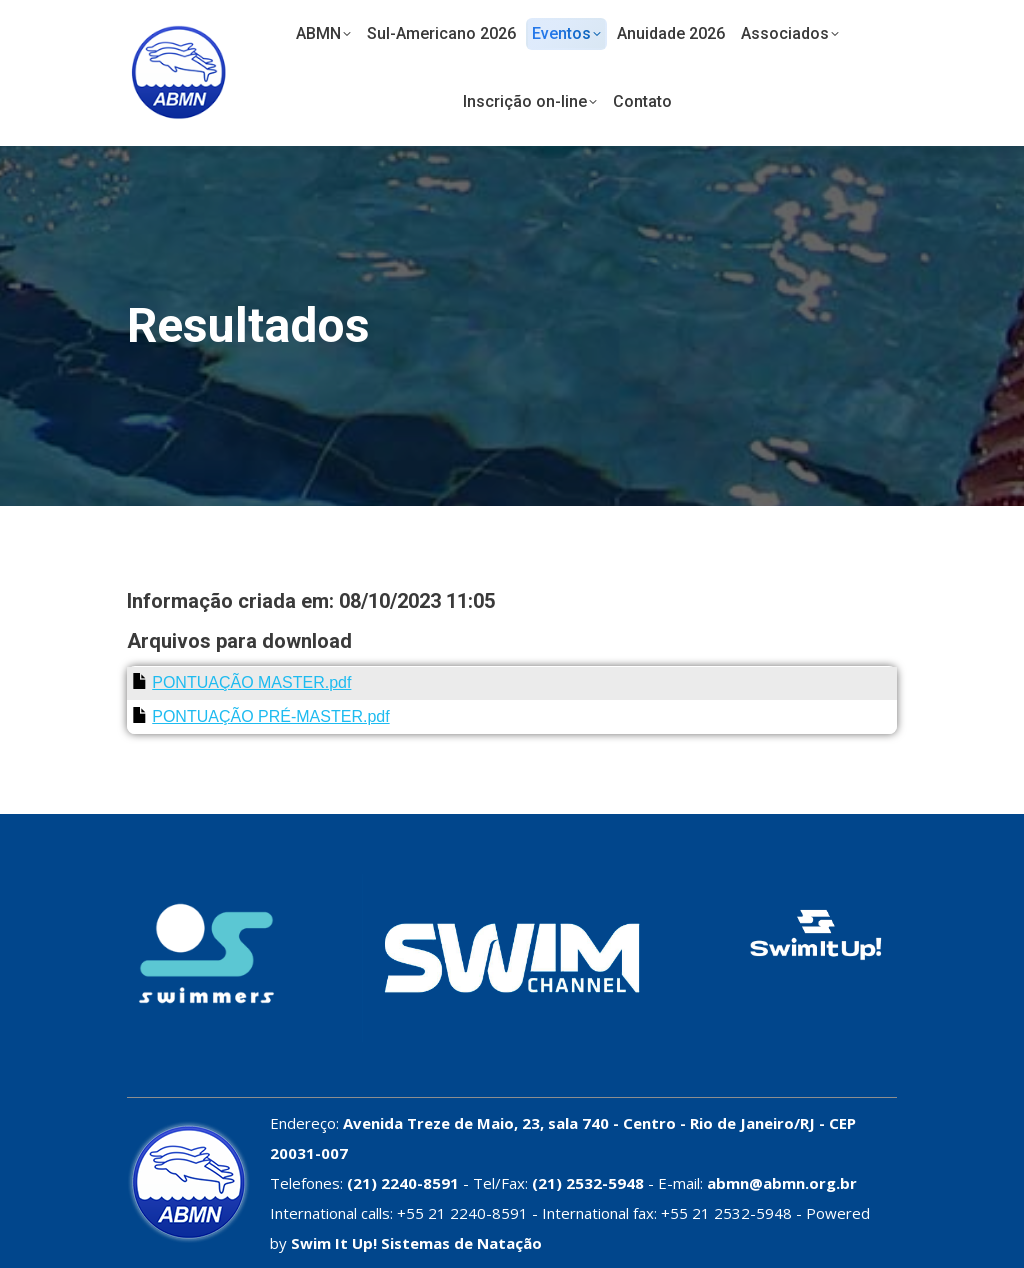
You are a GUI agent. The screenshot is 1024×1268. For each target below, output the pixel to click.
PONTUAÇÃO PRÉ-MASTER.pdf (270, 716)
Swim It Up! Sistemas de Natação (416, 1243)
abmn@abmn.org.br (782, 1183)
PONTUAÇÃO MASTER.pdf (251, 682)
